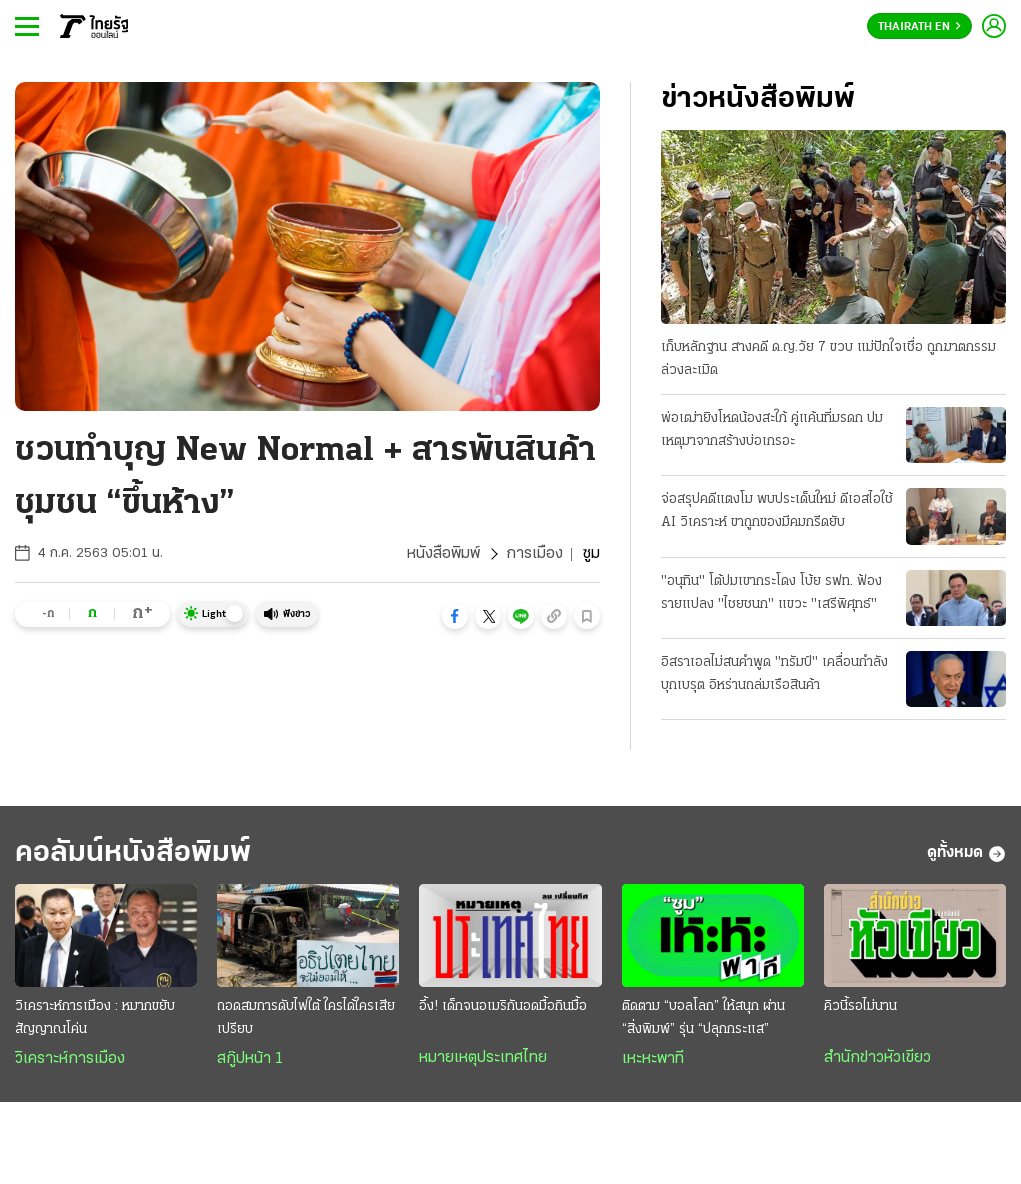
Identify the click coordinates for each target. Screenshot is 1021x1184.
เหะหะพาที (653, 1059)
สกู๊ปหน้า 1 (250, 1059)
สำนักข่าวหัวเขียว (877, 1058)
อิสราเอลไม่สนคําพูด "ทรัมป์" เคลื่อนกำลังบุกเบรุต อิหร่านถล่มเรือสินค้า (774, 674)
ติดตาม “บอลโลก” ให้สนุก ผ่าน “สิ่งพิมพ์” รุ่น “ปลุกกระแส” (703, 1018)
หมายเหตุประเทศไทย (483, 1058)
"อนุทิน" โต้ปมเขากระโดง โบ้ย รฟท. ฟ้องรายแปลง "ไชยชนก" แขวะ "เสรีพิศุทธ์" (771, 593)
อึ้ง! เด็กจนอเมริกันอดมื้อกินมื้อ (503, 1006)
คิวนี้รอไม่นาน (860, 1006)
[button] (455, 616)
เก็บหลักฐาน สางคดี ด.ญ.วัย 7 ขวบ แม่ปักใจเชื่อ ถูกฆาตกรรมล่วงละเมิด (828, 359)
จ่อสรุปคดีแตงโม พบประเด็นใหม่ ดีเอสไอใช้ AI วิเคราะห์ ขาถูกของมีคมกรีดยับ (777, 511)
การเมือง (534, 554)
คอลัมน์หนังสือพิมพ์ (133, 853)
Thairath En (919, 27)
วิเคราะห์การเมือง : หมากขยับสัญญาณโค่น (95, 1018)
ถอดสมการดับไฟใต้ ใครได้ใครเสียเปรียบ (306, 1018)
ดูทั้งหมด (966, 854)
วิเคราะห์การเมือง (70, 1059)
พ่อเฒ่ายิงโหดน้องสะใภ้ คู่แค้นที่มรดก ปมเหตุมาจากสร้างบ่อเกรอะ (772, 430)
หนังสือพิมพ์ (443, 554)
